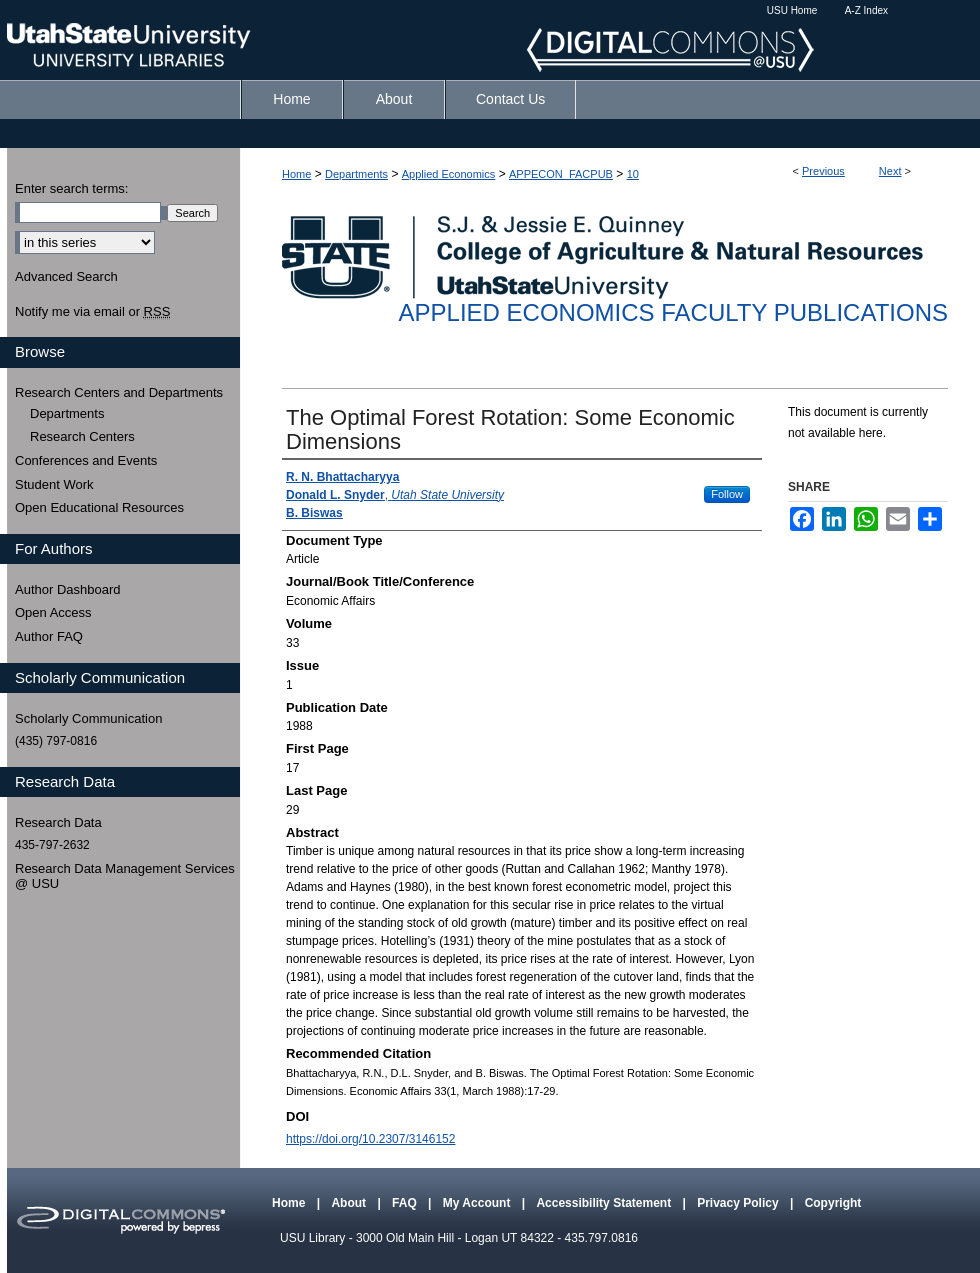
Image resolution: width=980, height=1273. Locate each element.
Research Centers (82, 436)
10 (633, 174)
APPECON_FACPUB (561, 174)
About (350, 1203)
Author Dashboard (68, 589)
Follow (727, 494)
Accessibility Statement (605, 1203)
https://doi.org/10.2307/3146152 (370, 1139)
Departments (356, 174)
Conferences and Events (86, 460)
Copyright (833, 1203)
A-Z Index (866, 10)
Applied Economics (449, 174)
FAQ (406, 1203)
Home (296, 174)
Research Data (58, 822)
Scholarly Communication (88, 718)
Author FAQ (49, 636)
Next (890, 171)
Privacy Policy (739, 1203)
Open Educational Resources (99, 507)
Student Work (54, 484)
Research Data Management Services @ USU (125, 876)
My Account (478, 1203)
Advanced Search (66, 276)
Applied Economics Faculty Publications (673, 312)
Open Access (53, 612)
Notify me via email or (92, 312)
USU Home (792, 10)
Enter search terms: (71, 188)
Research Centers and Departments (119, 392)
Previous (823, 171)
